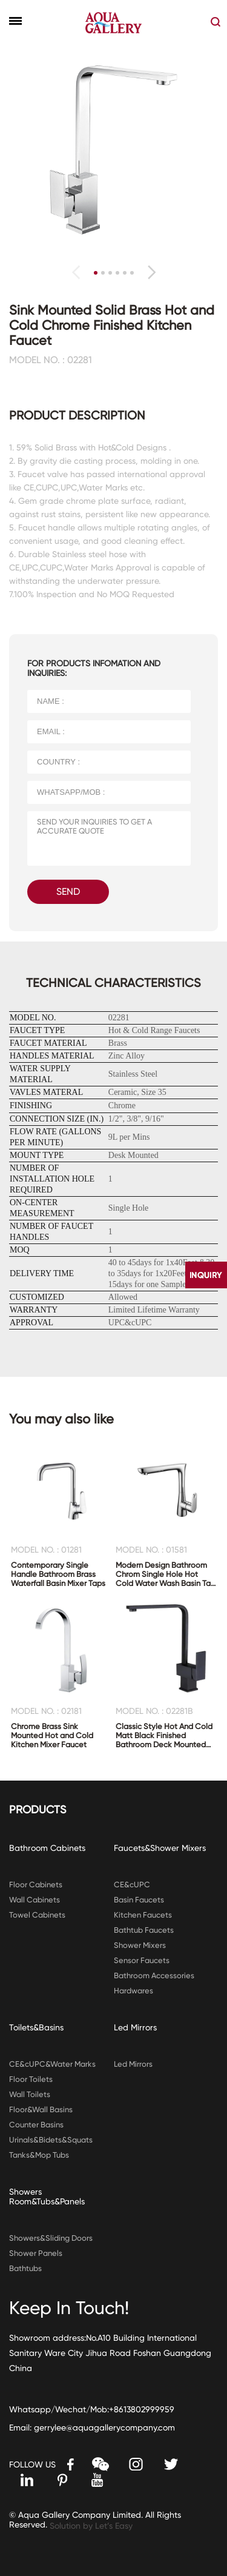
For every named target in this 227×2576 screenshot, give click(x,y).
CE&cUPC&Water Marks (52, 2064)
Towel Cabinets (37, 1914)
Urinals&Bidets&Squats (51, 2139)
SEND (68, 891)
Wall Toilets (29, 2094)
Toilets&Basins (36, 2027)
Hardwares (133, 1990)
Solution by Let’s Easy (91, 2526)
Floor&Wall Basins (41, 2109)
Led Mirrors (135, 2027)
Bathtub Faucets (144, 1930)
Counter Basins (36, 2124)
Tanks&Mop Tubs (39, 2154)
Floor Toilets (31, 2079)
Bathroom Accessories (154, 1975)
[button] (152, 272)
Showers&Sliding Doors (51, 2238)
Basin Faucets (139, 1899)
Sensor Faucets (141, 1960)
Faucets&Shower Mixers (160, 1848)
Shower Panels (35, 2253)
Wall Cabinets (34, 1899)
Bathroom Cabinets (47, 1848)
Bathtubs (25, 2268)
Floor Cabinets (35, 1884)
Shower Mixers (140, 1945)
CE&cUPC (132, 1884)
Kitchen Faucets (143, 1914)
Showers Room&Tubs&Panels (47, 2196)
